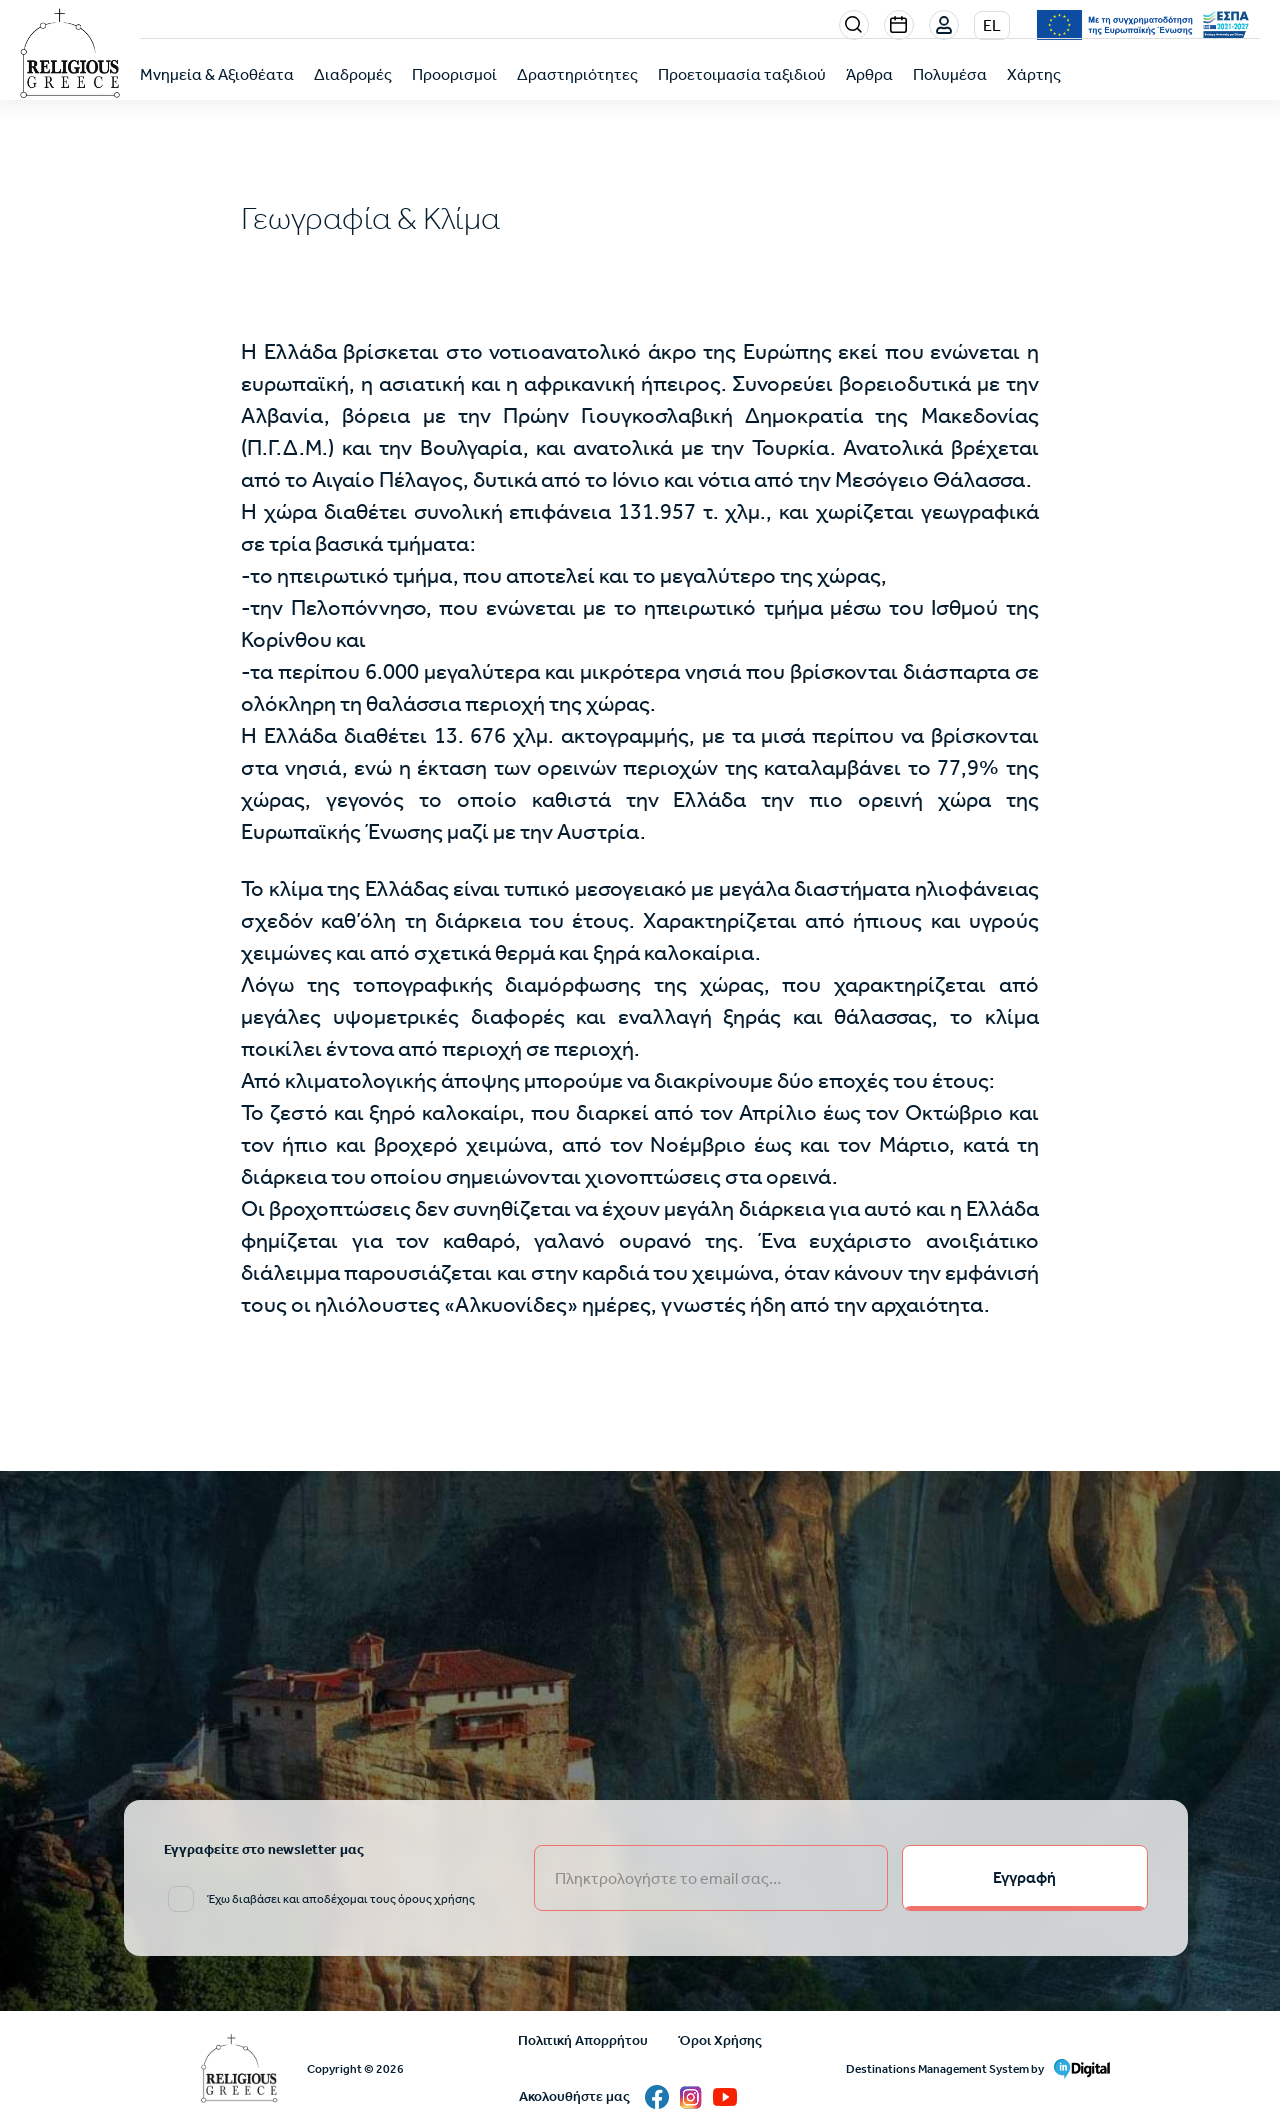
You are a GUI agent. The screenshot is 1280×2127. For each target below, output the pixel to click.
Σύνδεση (945, 26)
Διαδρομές (353, 74)
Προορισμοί (454, 74)
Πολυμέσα (950, 74)
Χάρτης (1034, 74)
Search (854, 25)
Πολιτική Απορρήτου (583, 2040)
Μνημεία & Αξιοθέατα (217, 74)
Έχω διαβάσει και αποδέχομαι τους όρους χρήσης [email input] (341, 1899)
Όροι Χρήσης (720, 2040)
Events (899, 25)
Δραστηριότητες (577, 74)
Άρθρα (869, 74)
